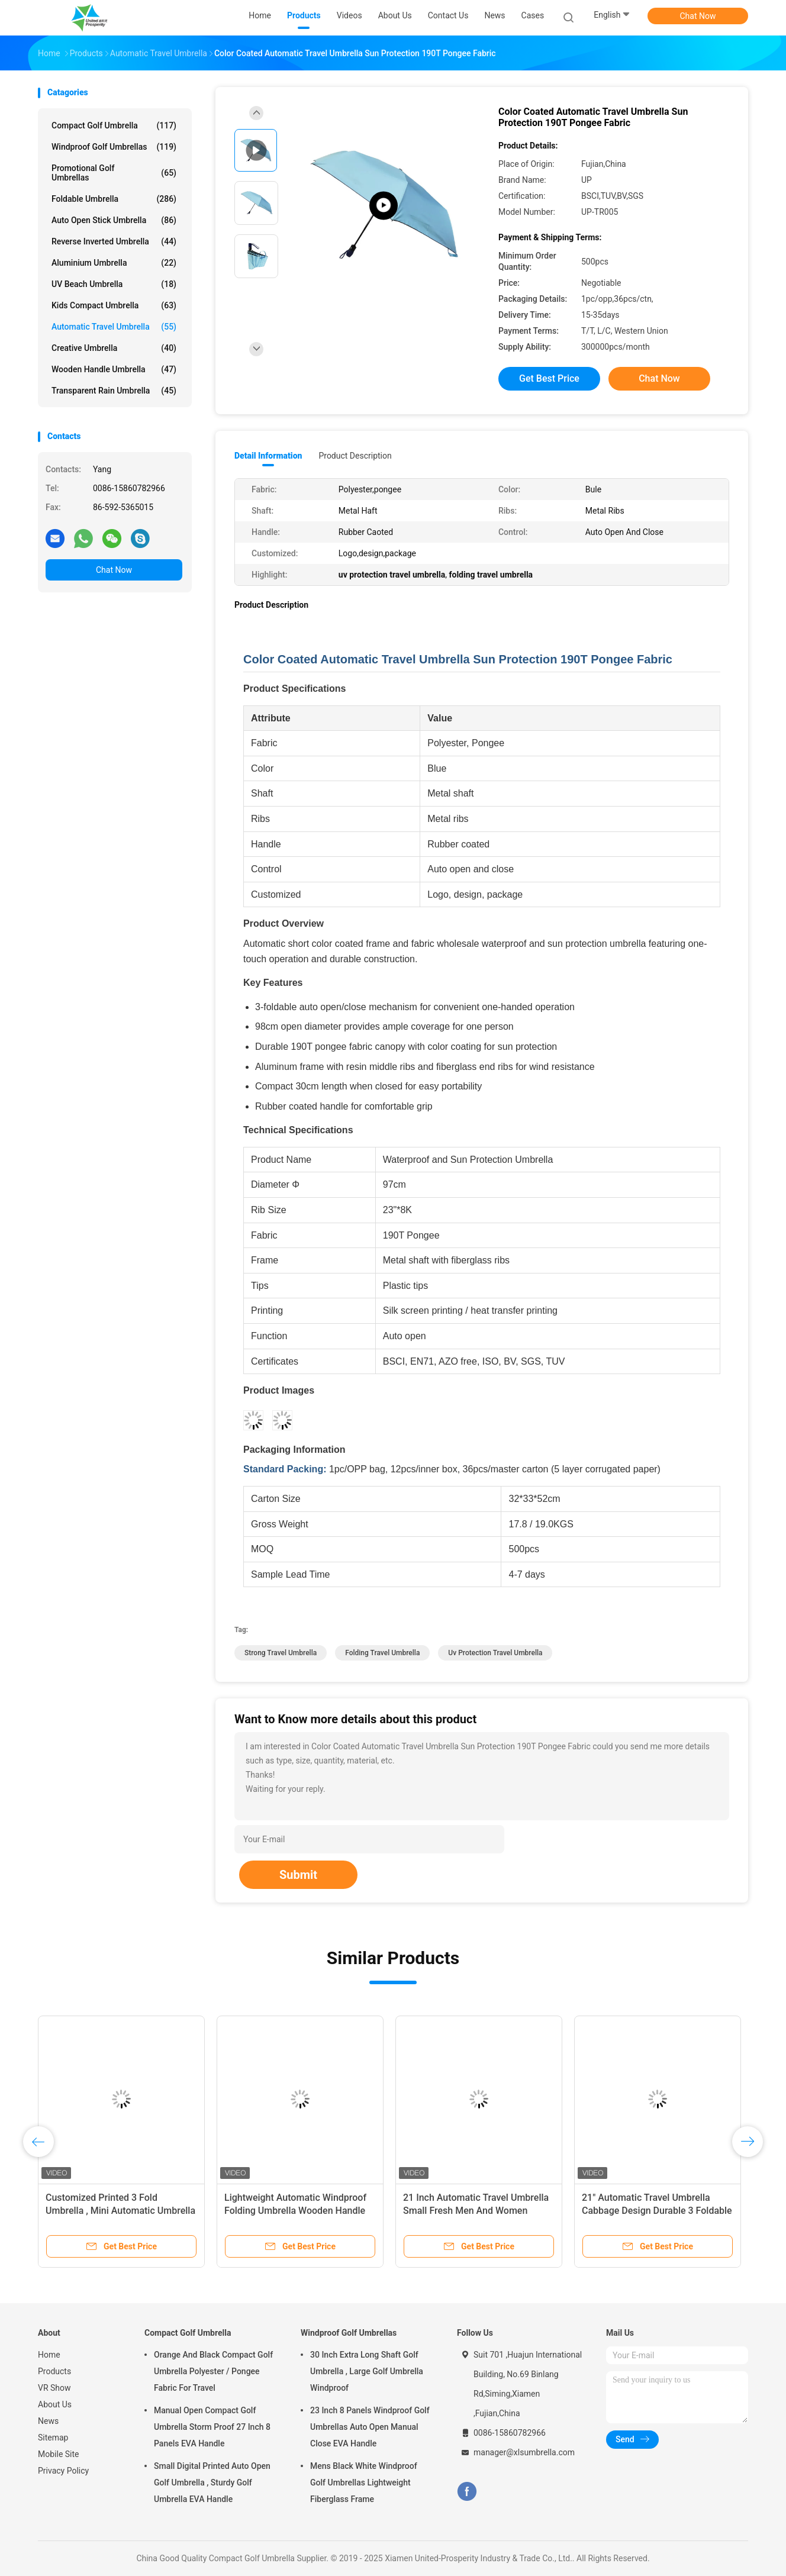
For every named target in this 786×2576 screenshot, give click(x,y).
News (48, 2421)
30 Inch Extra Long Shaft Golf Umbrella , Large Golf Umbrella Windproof (366, 2371)
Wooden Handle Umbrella (113, 369)
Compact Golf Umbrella (113, 125)
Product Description (354, 455)
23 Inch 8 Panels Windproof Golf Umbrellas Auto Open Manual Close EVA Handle (370, 2427)
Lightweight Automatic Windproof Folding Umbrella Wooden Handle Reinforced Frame (295, 2210)
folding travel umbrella (382, 1653)
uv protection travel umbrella (495, 1653)
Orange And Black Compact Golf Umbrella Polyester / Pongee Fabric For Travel (213, 2371)
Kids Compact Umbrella (113, 305)
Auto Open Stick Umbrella (113, 220)
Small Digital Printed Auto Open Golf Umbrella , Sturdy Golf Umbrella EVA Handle (212, 2482)
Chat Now (698, 16)
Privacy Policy (63, 2470)
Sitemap (53, 2437)
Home (49, 2354)
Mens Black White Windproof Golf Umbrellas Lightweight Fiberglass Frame (363, 2482)
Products (54, 2371)
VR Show (54, 2388)
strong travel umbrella (280, 1653)
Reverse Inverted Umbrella (113, 241)
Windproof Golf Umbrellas (113, 147)
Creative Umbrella (113, 348)
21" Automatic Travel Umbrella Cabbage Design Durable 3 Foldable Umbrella (657, 2210)
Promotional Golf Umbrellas (113, 172)
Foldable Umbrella (113, 199)
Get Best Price (549, 378)
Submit (298, 1875)
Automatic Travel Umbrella (113, 327)
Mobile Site (58, 2454)
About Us (55, 2404)
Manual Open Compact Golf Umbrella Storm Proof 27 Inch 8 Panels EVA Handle (212, 2427)
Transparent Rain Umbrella (113, 390)
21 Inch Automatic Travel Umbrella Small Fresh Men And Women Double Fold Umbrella (476, 2210)
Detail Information (268, 455)
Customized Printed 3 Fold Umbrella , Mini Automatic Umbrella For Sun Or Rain (120, 2210)
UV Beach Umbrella (113, 284)
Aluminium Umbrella (113, 263)
